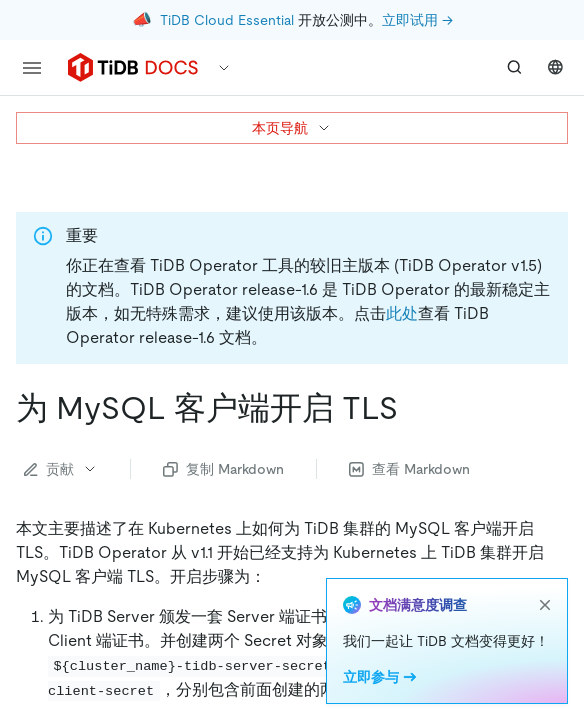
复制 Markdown (223, 469)
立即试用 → (417, 20)
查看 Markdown (409, 469)
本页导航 (292, 128)
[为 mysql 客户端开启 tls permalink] (414, 408)
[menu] (32, 68)
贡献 (61, 469)
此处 (402, 313)
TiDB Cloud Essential (227, 20)
